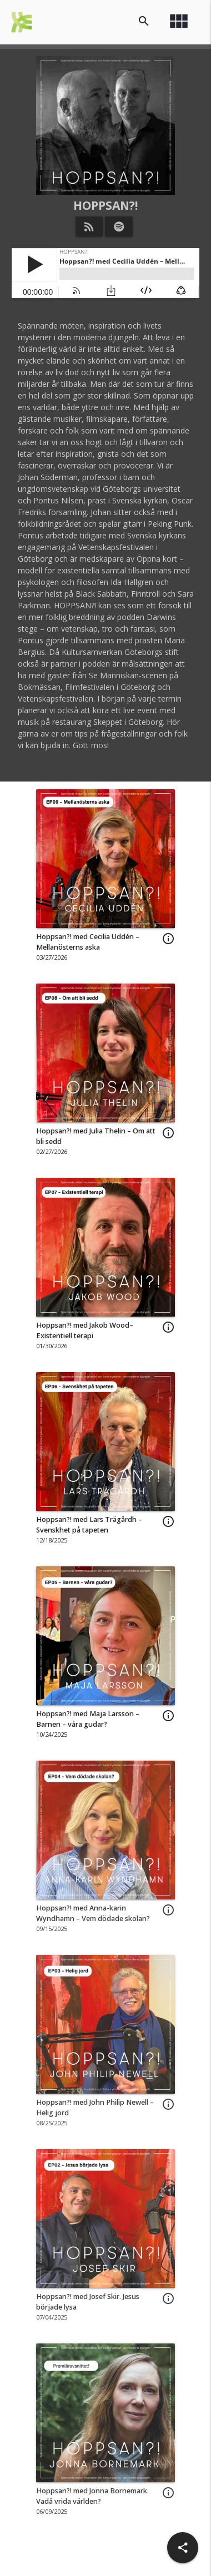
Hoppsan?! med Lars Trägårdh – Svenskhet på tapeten (89, 1525)
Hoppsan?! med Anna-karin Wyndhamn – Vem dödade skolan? (93, 1913)
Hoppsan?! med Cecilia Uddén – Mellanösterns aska (87, 942)
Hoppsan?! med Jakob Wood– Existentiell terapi (84, 1330)
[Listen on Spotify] (119, 226)
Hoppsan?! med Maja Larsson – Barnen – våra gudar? (87, 1719)
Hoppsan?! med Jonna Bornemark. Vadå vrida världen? (92, 2496)
